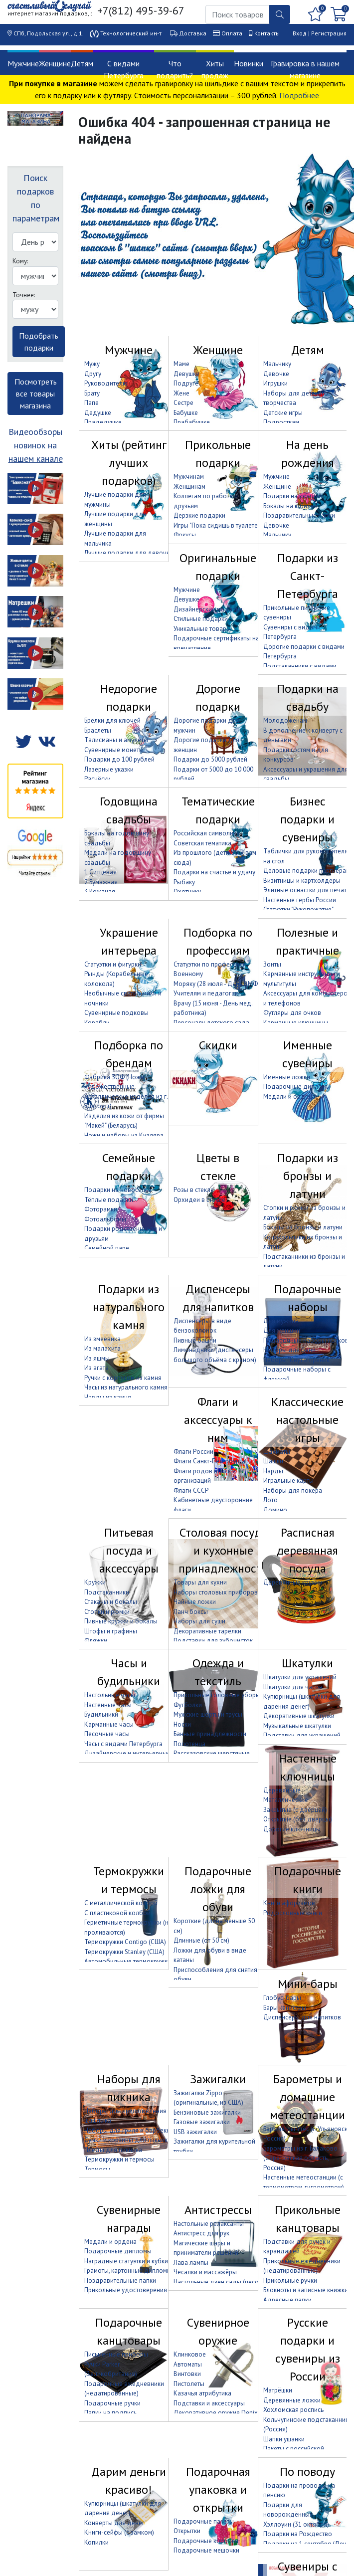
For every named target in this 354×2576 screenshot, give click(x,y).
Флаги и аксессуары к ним (218, 1419)
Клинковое (190, 2354)
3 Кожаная (99, 891)
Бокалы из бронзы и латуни (303, 1227)
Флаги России (193, 1451)
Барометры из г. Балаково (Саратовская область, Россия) (300, 2158)
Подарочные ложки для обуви (217, 1889)
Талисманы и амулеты (116, 740)
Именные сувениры (307, 1054)
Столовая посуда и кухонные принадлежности (223, 1550)
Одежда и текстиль (218, 1672)
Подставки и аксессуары (209, 2403)
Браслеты (97, 730)
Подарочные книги (307, 1880)
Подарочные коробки (206, 2541)
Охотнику (187, 891)
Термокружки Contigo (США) (125, 1942)
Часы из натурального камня (126, 1387)
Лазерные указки (109, 769)
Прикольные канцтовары (308, 2218)
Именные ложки (286, 1077)
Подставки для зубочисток (213, 1640)
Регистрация (329, 33)
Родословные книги (292, 1913)
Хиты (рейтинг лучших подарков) (129, 462)
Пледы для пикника (113, 2150)
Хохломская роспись (293, 2409)
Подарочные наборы (307, 1298)
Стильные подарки (201, 618)
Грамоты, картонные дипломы (128, 2270)
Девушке (186, 374)
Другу (92, 374)
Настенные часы (108, 1705)
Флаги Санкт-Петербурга (209, 1461)
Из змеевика (102, 1339)
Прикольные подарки (218, 453)
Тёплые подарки (108, 1199)
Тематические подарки (218, 810)
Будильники (101, 1714)
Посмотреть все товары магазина (35, 393)
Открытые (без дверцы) (297, 1819)
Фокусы (185, 535)
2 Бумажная (101, 882)
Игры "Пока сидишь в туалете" (217, 525)
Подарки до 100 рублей (119, 759)
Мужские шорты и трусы (208, 1714)
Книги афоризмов (289, 1903)
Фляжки (95, 1640)
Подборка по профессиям (217, 941)
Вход (300, 33)
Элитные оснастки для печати (306, 890)
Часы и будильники (128, 1672)
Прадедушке (103, 422)
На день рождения (307, 453)
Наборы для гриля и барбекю (128, 2130)
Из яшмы (97, 1358)
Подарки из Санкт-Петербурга (307, 575)
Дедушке (97, 412)
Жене (181, 393)
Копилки (96, 2542)
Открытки (187, 2531)
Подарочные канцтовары (128, 2331)
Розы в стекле (194, 1190)
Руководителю (106, 383)
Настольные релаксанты (209, 2223)
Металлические (285, 1799)
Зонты (272, 964)
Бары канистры (284, 2007)
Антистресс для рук (201, 2233)
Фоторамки (100, 1209)
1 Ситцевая (100, 872)
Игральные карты (288, 1480)
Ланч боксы (191, 1611)
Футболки (188, 1705)
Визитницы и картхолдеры (302, 880)
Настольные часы (109, 1695)
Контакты (267, 33)
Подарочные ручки (112, 2403)
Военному (188, 974)
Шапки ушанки (284, 2439)
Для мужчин (281, 1321)
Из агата (96, 1368)
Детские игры (283, 412)
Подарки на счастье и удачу (214, 872)
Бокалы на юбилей (290, 506)
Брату (92, 393)
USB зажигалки (195, 2132)
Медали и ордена (289, 1096)
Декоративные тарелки (207, 1631)
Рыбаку (184, 882)
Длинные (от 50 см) (201, 1940)
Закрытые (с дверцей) (295, 1809)
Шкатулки (307, 1663)
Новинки (248, 63)
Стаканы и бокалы (110, 1601)
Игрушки (275, 383)
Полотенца (189, 1744)
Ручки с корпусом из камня (123, 1378)
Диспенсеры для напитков (218, 1298)
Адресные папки (287, 2300)
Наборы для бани (289, 1350)
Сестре (183, 402)
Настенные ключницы (308, 1767)
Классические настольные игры (307, 1419)
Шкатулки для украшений (300, 1677)
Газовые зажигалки (202, 2122)
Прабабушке (192, 422)
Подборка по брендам (128, 1054)
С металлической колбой (121, 1903)
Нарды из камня (107, 1397)
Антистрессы (218, 2209)
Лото (270, 1500)
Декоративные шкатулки (299, 1716)
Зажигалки (218, 2079)
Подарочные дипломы (297, 1086)
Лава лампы (191, 2262)
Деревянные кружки (293, 1582)
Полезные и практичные (307, 941)
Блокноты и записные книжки (305, 2290)
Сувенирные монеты (114, 750)
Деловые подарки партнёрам (306, 870)
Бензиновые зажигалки (207, 2112)
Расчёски (97, 779)
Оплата (231, 33)
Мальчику (277, 364)
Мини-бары (308, 1983)
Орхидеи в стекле (199, 1199)
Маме (181, 364)
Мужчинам (189, 476)
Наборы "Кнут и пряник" (297, 1360)
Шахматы (276, 1451)
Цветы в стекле (217, 1167)
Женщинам (189, 486)
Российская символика (207, 833)
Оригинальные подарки (217, 567)
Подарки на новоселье (118, 1190)
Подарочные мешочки (206, 2550)
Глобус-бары (282, 1997)
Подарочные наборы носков (306, 1340)
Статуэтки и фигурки (112, 964)
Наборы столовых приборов (216, 1592)
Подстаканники (106, 1592)
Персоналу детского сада (211, 1022)
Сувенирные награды (129, 2218)
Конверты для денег (114, 2523)
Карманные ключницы (295, 1022)
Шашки (273, 1461)
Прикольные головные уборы (217, 1695)
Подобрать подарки (38, 342)
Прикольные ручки (290, 2280)
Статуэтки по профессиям (210, 964)
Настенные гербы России (299, 900)
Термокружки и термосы (128, 1880)
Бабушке (186, 412)
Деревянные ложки (292, 2400)
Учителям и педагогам (206, 993)
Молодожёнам (285, 720)
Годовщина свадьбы (129, 810)
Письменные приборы (116, 2354)
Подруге (186, 383)
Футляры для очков (292, 1012)
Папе (91, 402)
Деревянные (282, 1790)
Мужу (92, 364)
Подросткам (281, 422)
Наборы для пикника (129, 2088)
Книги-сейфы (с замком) (119, 2532)
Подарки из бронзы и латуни (307, 1175)
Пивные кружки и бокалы (121, 1621)
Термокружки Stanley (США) (124, 1952)
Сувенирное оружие (218, 2331)
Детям (82, 63)
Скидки (218, 1045)
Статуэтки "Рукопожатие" (298, 909)
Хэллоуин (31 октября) (296, 2524)
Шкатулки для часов (293, 1687)
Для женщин (281, 1330)
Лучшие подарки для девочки (128, 553)
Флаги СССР (191, 1490)
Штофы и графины (110, 1631)
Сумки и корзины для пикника (127, 2140)
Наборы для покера (292, 1490)
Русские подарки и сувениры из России (307, 2349)
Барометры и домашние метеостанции (307, 2097)
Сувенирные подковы (116, 1012)
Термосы (97, 2169)
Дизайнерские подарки (208, 609)
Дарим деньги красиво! (128, 2480)
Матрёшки (277, 2390)
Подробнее (299, 95)
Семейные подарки (128, 1167)
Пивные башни (195, 1340)
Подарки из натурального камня (129, 1307)
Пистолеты (189, 2383)
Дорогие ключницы (292, 1829)
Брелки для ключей (112, 720)
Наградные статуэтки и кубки (126, 2261)
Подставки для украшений (302, 1735)
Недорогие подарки (128, 697)
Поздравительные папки (299, 515)
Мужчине (23, 63)
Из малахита (102, 1348)
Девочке (276, 374)
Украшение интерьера (129, 941)
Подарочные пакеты (204, 2521)
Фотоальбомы (105, 1219)
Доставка (192, 33)
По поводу (307, 2471)
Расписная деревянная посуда (307, 1550)
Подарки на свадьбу (308, 697)
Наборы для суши (199, 1621)
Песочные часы (107, 1734)
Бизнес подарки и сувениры (307, 819)
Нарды (273, 1471)
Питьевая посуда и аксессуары (129, 1550)
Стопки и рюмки (107, 1611)
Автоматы (188, 2364)
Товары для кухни (200, 1582)
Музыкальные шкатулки (297, 1726)
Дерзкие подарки (199, 515)
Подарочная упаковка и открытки (218, 2489)
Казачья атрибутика (202, 2393)
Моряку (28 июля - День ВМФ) (217, 984)
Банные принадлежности (210, 1734)
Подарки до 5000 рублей (210, 759)
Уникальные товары (202, 628)
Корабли (97, 1022)
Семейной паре (106, 1248)
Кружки (95, 1582)
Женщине (55, 63)
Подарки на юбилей (292, 496)
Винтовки (187, 2374)
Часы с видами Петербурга (123, 1744)
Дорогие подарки (217, 697)
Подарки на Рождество (297, 2534)
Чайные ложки (195, 1601)
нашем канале (35, 458)
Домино (275, 1510)
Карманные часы (109, 1724)
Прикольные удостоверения (125, 2290)
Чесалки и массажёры (205, 2272)
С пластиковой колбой (117, 1913)
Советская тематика (202, 843)
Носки (182, 1724)
